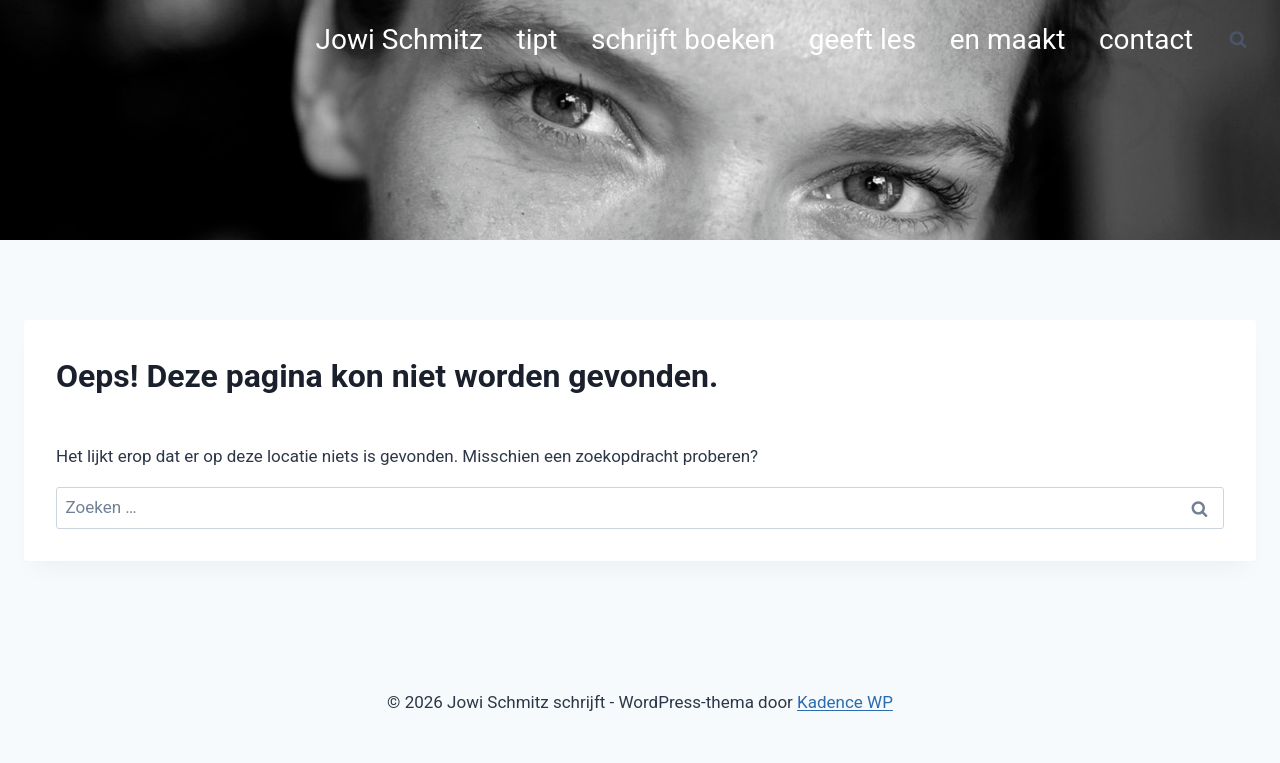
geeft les (862, 39)
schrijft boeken (683, 39)
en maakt (1008, 39)
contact (1146, 39)
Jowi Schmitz (399, 39)
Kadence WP (845, 702)
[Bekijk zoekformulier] (1238, 40)
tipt (537, 39)
